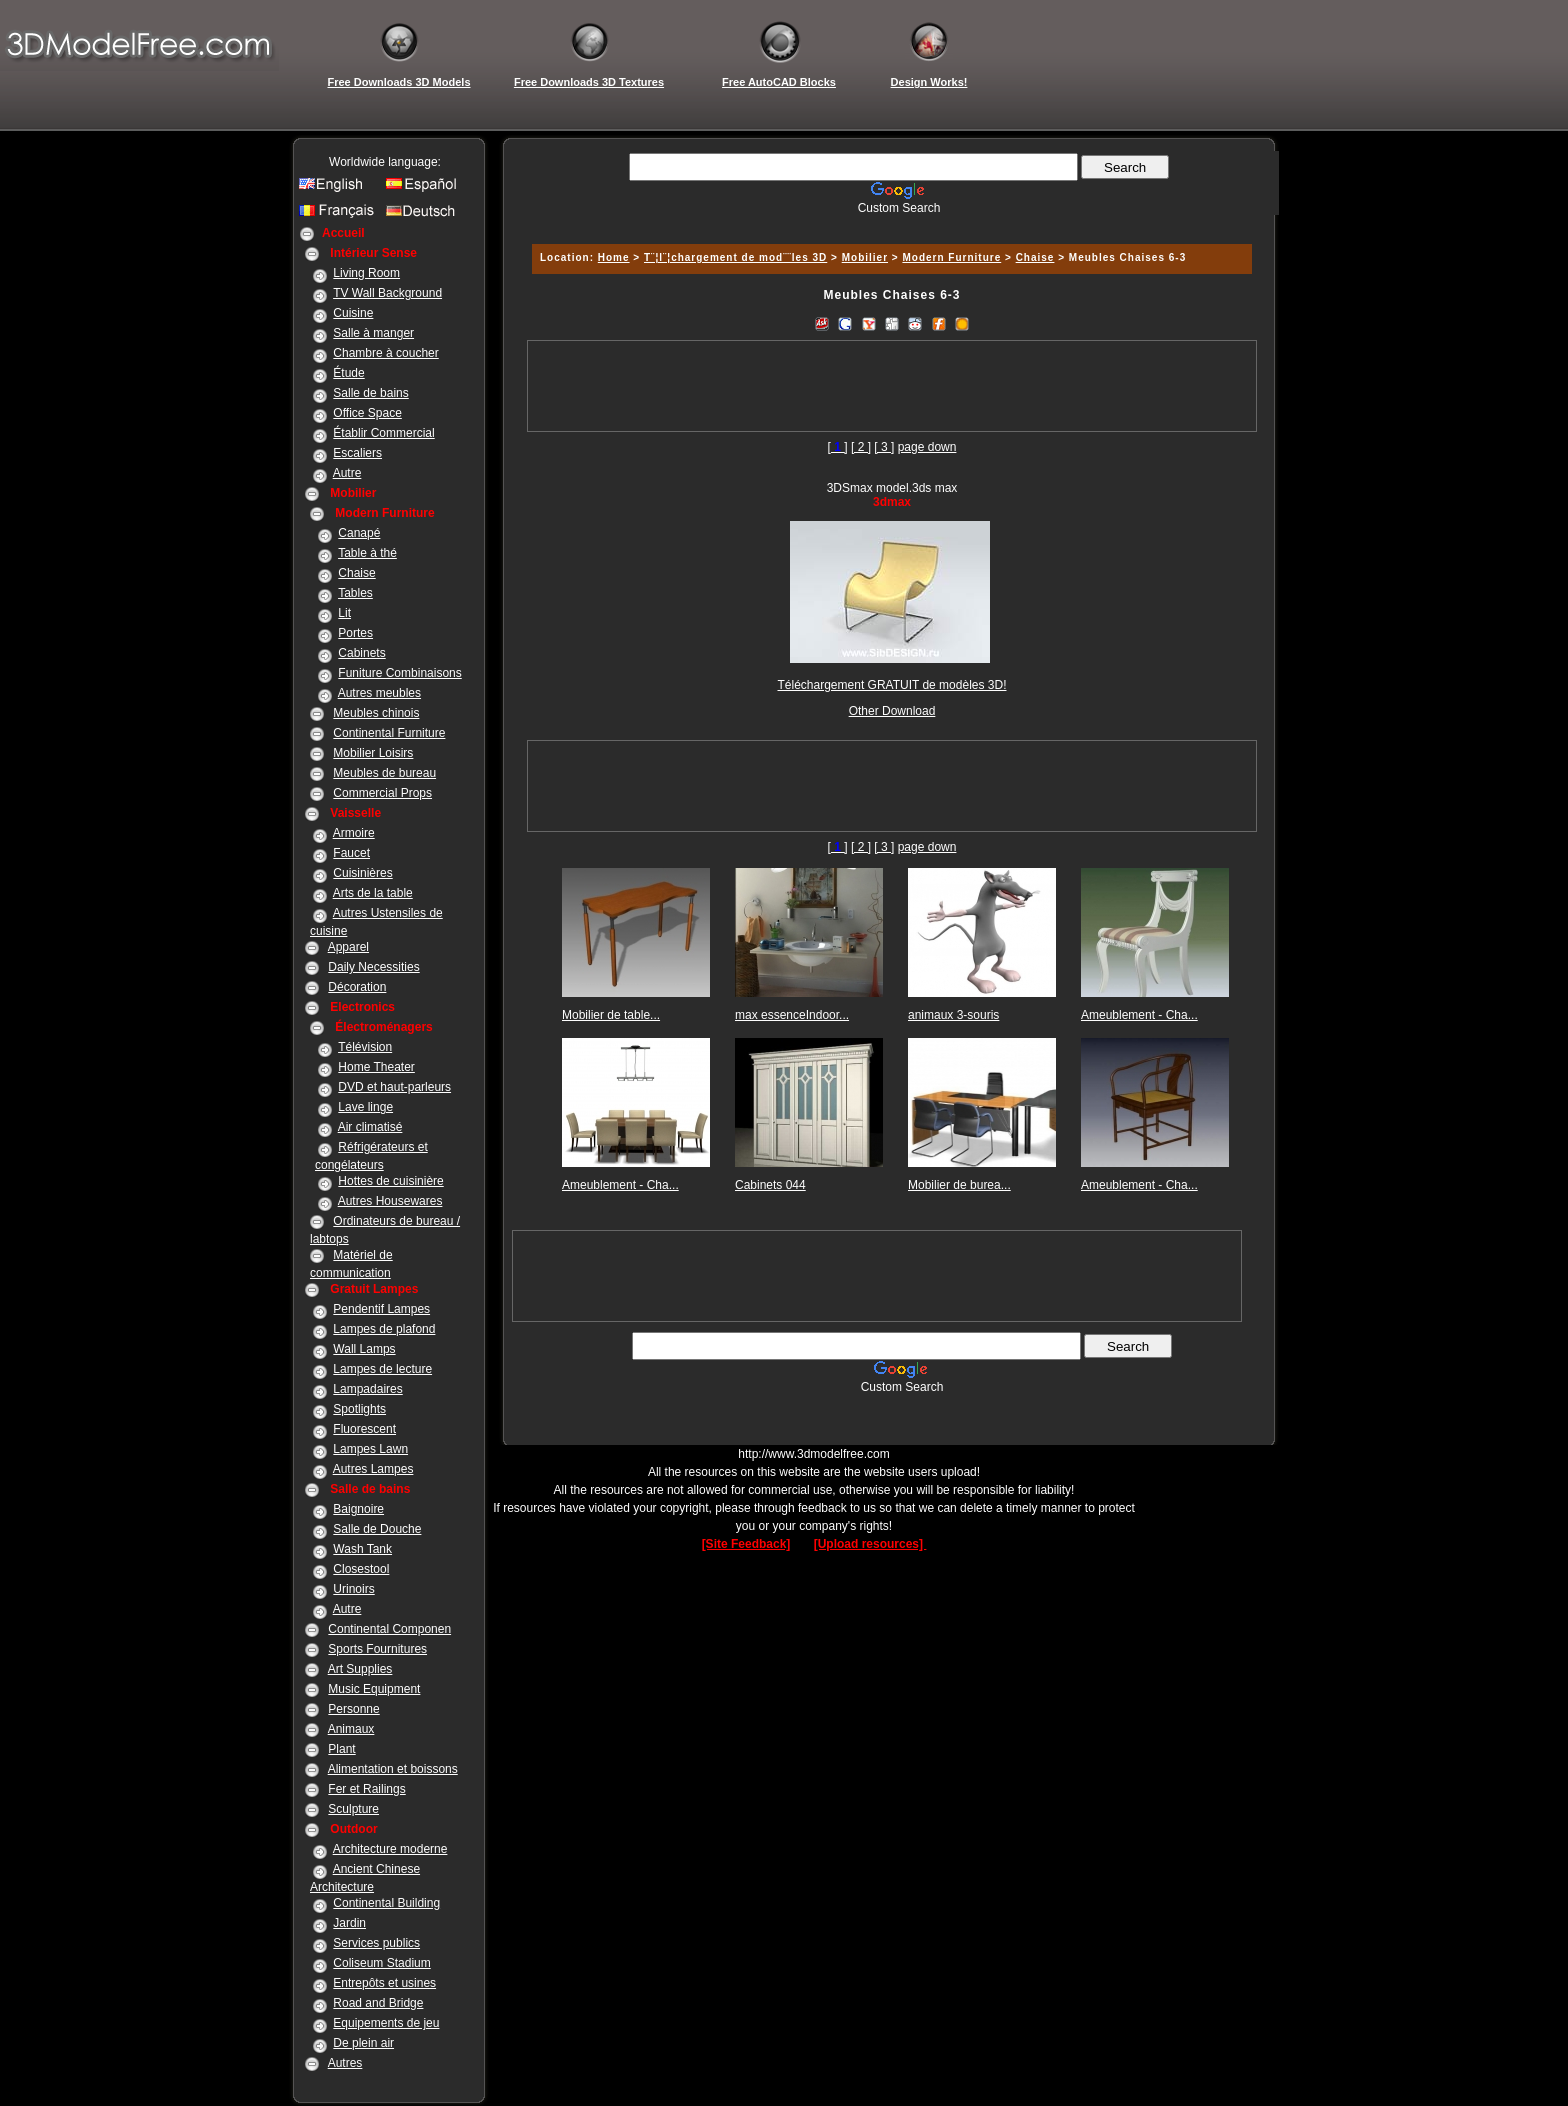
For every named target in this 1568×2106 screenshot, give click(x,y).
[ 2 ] (861, 447)
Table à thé (367, 553)
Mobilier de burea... (959, 1185)
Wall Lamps (364, 1349)
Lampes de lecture (382, 1369)
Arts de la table (373, 893)
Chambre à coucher (385, 353)
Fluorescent (364, 1429)
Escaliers (357, 453)
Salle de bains (370, 393)
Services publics (376, 1943)
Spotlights (359, 1409)
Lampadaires (367, 1389)
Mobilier (865, 257)
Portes (355, 633)
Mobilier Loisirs (373, 753)
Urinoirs (353, 1589)
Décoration (357, 987)
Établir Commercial (383, 433)
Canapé (359, 533)
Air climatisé (370, 1127)
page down (927, 447)
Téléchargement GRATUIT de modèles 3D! (892, 685)
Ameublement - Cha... (1139, 1015)
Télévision (365, 1047)
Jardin (349, 1923)
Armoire (354, 833)
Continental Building (386, 1903)
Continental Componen (389, 1629)
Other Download (892, 711)
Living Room (366, 273)
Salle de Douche (377, 1529)
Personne (353, 1709)
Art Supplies (360, 1669)
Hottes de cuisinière (390, 1181)
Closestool (361, 1569)
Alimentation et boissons (393, 1769)
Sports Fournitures (377, 1649)
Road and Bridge (378, 2003)
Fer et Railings (366, 1789)
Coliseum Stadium (381, 1963)
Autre (347, 473)
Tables (355, 593)
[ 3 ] (884, 447)
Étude (348, 373)
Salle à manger (373, 333)
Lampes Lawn (370, 1449)
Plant (341, 1749)
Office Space (367, 413)
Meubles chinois (376, 713)
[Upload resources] (870, 1544)
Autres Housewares (390, 1201)
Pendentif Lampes (381, 1309)
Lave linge (365, 1107)
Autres (345, 2063)
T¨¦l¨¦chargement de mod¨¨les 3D (735, 257)
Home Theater (376, 1067)
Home (614, 257)
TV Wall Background (387, 293)
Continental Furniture (389, 733)
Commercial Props (382, 793)
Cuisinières (362, 873)
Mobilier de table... (611, 1015)
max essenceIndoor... (792, 1015)
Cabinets (361, 653)
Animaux (351, 1729)
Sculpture (353, 1809)
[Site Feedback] (746, 1544)
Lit (344, 613)
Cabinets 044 (770, 1185)
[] (838, 447)
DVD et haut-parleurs (394, 1087)
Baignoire (358, 1509)
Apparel (348, 947)
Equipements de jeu (386, 2023)
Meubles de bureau (384, 773)
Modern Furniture (951, 257)
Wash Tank (362, 1549)
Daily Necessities (373, 967)
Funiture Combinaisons (399, 673)
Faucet (351, 853)
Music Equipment (374, 1689)
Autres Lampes (373, 1469)
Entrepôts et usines (384, 1983)
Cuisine (353, 313)
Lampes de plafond (384, 1329)
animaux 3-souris (953, 1015)
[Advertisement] (889, 222)
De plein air (363, 2043)
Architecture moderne (390, 1849)
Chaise (356, 573)
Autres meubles (379, 693)
